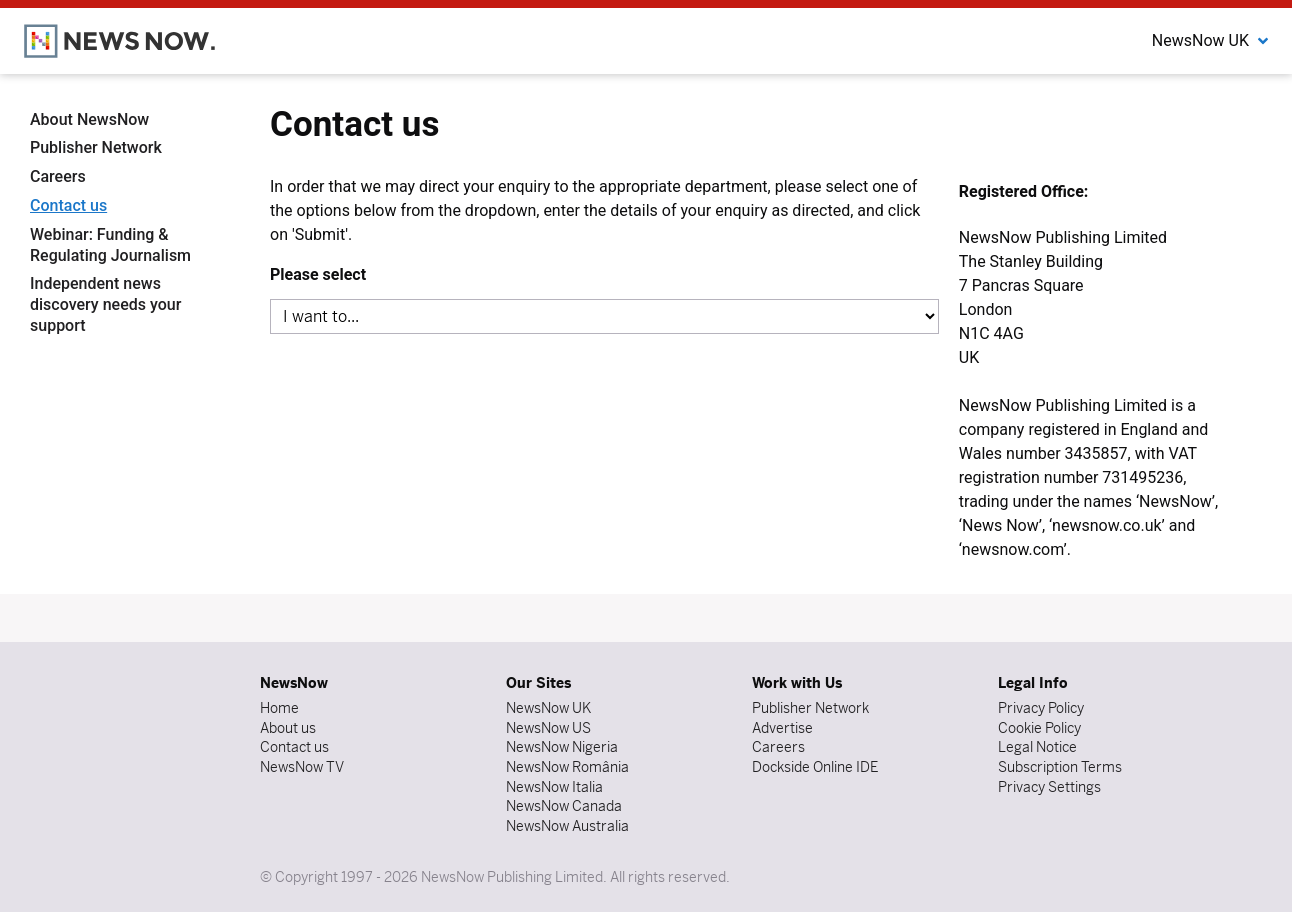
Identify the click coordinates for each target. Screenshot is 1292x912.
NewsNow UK (548, 708)
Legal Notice (1037, 747)
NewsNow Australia (567, 826)
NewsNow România (567, 767)
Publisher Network (96, 147)
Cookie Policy (1039, 728)
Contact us (68, 205)
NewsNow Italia (554, 787)
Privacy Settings (1049, 787)
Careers (58, 176)
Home (279, 708)
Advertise (782, 728)
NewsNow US (548, 728)
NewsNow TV (302, 767)
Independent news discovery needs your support (105, 304)
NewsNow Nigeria (562, 747)
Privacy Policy (1041, 708)
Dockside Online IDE (815, 767)
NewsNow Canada (564, 806)
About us (288, 728)
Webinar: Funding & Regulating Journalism (110, 245)
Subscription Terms (1060, 767)
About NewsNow (89, 119)
